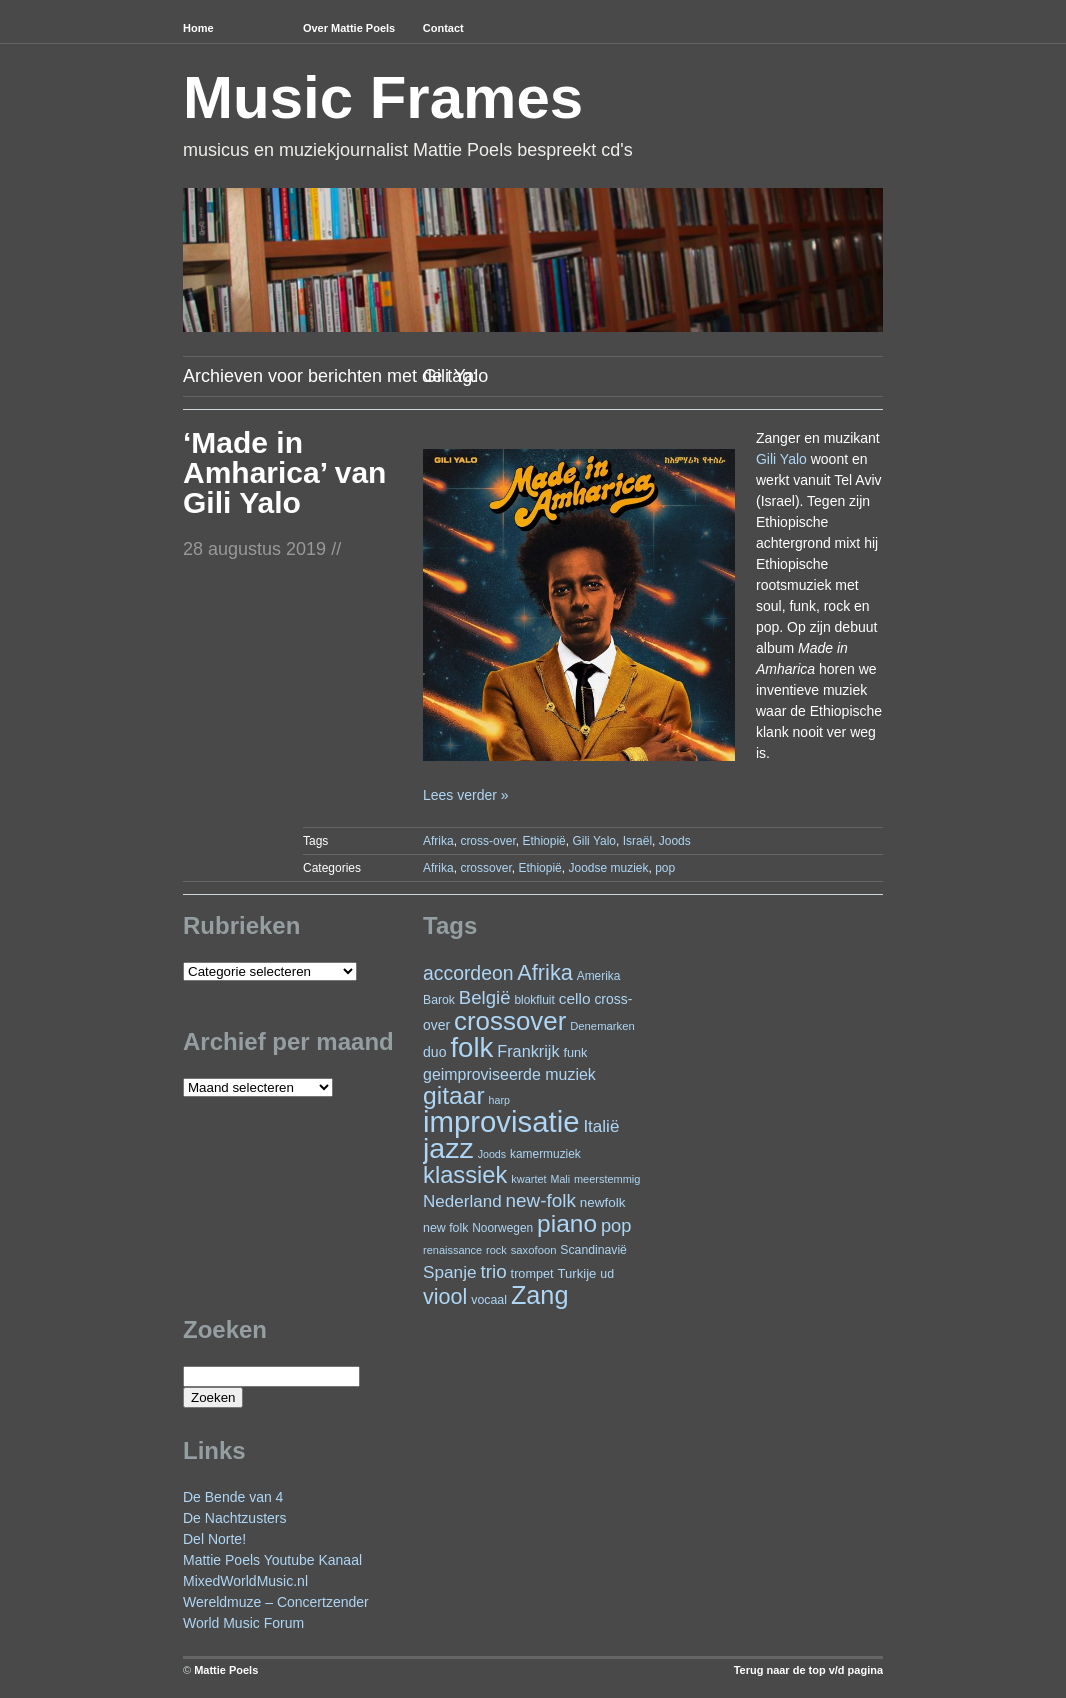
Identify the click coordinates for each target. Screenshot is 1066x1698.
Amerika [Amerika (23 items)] (599, 976)
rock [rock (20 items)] (496, 1250)
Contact (443, 28)
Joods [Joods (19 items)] (492, 1154)
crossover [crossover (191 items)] (510, 1021)
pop (665, 868)
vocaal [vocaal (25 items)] (489, 1300)
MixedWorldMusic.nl (245, 1581)
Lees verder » (466, 795)
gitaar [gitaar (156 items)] (454, 1095)
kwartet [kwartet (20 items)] (528, 1179)
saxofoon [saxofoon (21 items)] (534, 1250)
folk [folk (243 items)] (471, 1047)
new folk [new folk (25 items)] (445, 1228)
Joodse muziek (608, 868)
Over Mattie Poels (349, 28)
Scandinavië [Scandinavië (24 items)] (593, 1250)
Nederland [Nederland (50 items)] (462, 1201)
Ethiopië (543, 841)
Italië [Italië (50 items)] (601, 1126)
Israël (637, 841)
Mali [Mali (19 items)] (561, 1179)
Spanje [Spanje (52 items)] (450, 1272)
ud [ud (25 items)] (607, 1274)
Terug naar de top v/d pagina (808, 1670)
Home (198, 28)
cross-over (487, 841)
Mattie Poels (226, 1670)
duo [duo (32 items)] (435, 1052)
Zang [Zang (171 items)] (540, 1295)
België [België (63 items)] (485, 997)
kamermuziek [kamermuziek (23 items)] (545, 1154)
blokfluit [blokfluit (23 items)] (534, 1000)
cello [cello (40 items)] (575, 998)
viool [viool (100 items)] (445, 1296)
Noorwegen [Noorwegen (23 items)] (502, 1228)
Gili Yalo (781, 459)
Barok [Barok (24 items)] (439, 1000)
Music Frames (383, 97)
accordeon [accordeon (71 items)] (468, 973)
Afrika (438, 841)
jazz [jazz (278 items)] (448, 1148)
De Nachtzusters (234, 1518)
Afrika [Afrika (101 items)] (544, 972)
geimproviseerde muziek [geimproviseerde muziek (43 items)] (509, 1074)
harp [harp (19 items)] (499, 1100)
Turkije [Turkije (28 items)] (576, 1273)
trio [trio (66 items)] (493, 1271)
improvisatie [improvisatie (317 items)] (501, 1121)
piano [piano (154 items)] (567, 1223)
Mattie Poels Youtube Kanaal (272, 1560)
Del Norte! (214, 1539)
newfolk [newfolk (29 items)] (603, 1202)
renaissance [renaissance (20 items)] (452, 1250)
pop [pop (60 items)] (616, 1225)
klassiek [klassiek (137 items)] (465, 1175)
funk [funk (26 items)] (575, 1053)
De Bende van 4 (233, 1497)
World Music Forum (243, 1623)
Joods (675, 841)
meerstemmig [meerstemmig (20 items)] (607, 1179)
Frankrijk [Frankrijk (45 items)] (528, 1051)
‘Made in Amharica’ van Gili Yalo (284, 472)
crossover (485, 868)
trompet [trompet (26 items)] (532, 1274)
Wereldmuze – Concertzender (276, 1602)
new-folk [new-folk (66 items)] (541, 1200)
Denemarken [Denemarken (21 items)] (602, 1026)
